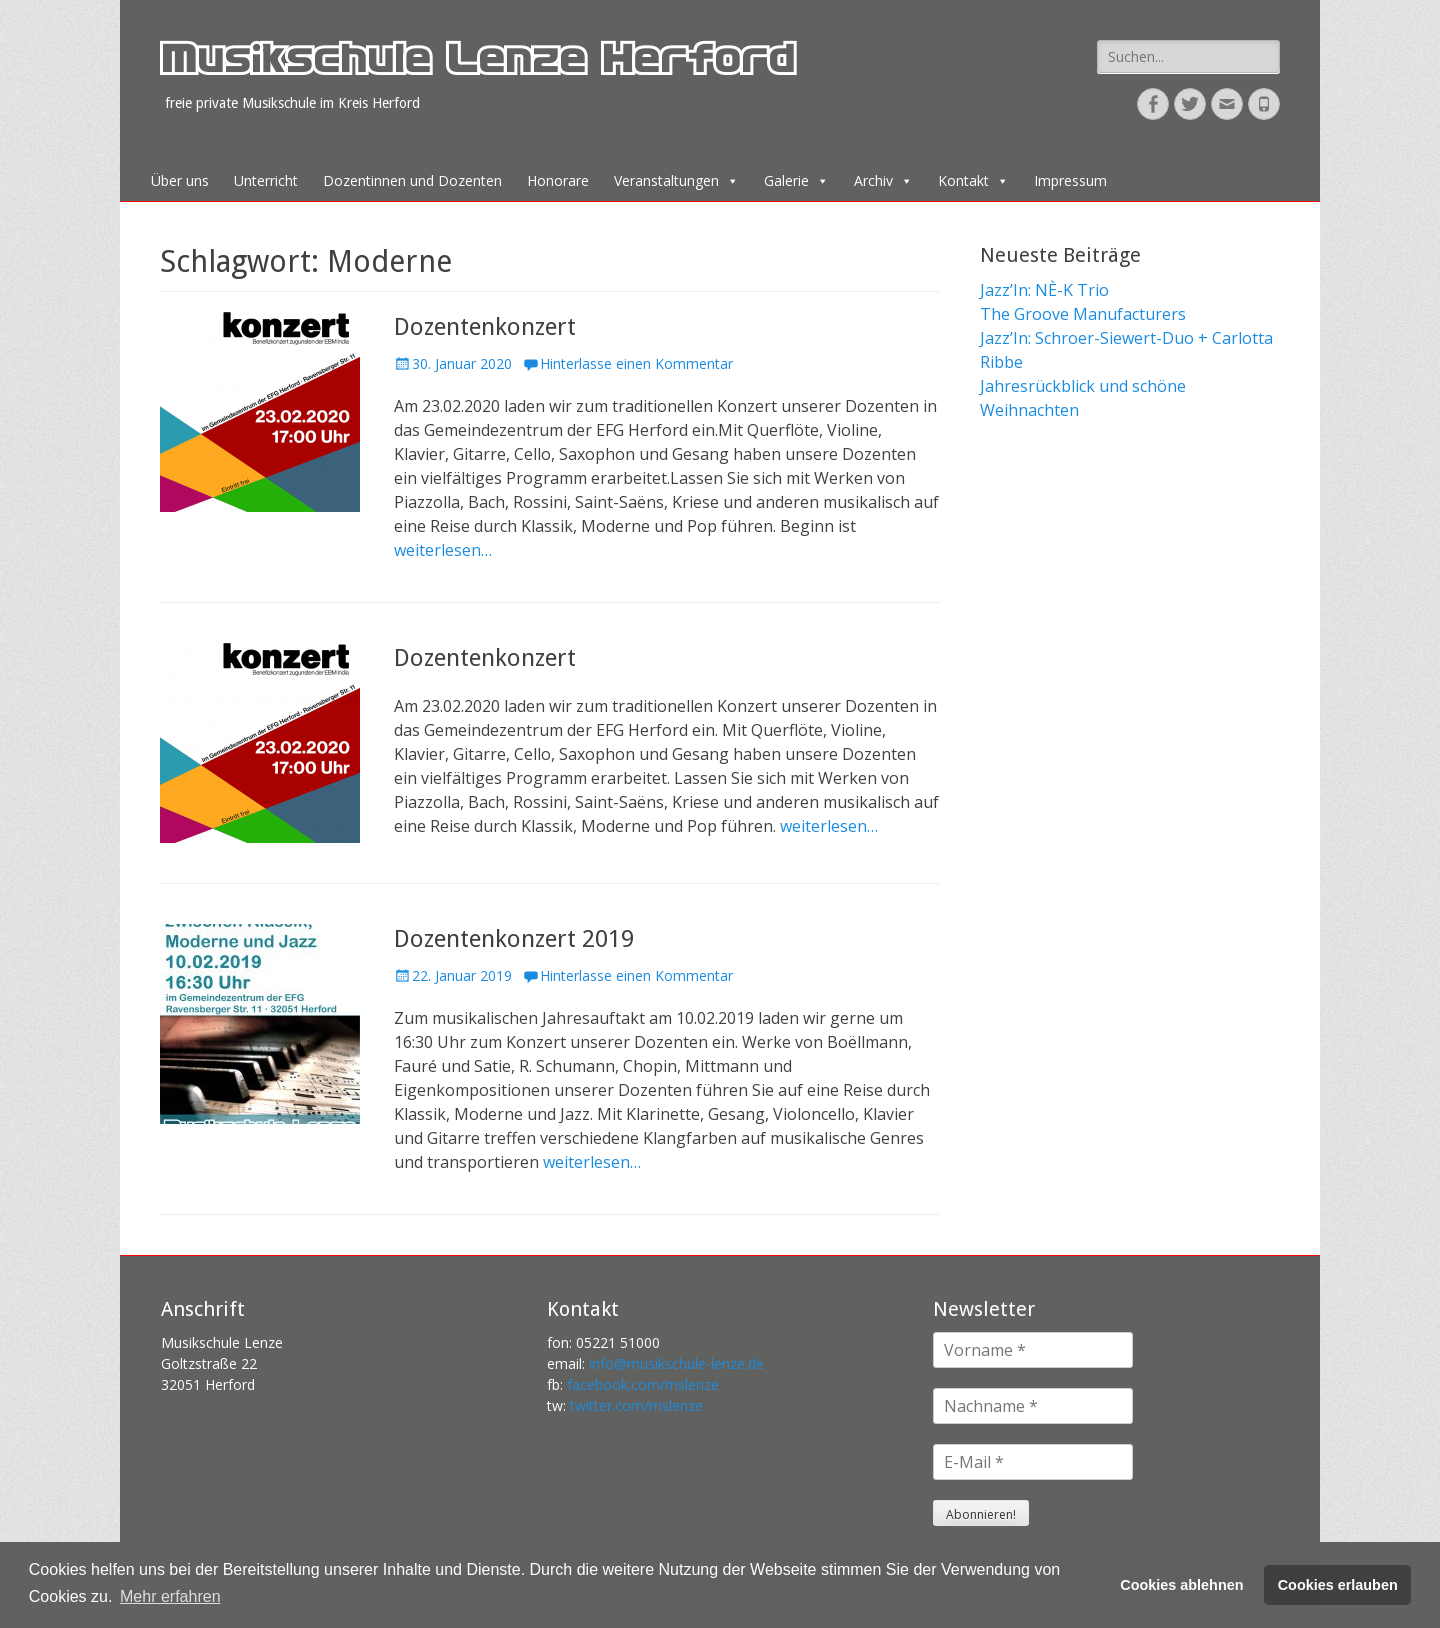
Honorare (558, 180)
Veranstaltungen (676, 180)
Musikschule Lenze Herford (477, 64)
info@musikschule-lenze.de (676, 1363)
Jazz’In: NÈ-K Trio (1044, 290)
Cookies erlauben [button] (1338, 1585)
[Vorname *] (1033, 1350)
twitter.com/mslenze (636, 1405)
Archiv (883, 180)
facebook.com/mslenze (643, 1384)
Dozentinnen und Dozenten (412, 180)
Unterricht (266, 180)
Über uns (180, 180)
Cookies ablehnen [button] (1181, 1585)
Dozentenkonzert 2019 (514, 939)
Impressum (1070, 180)
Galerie (796, 180)
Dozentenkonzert (485, 327)
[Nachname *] (1033, 1406)
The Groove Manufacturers (1083, 314)
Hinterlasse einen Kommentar (636, 363)
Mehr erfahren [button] (170, 1596)
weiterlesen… (443, 550)
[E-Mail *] (1033, 1462)
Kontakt (973, 180)
